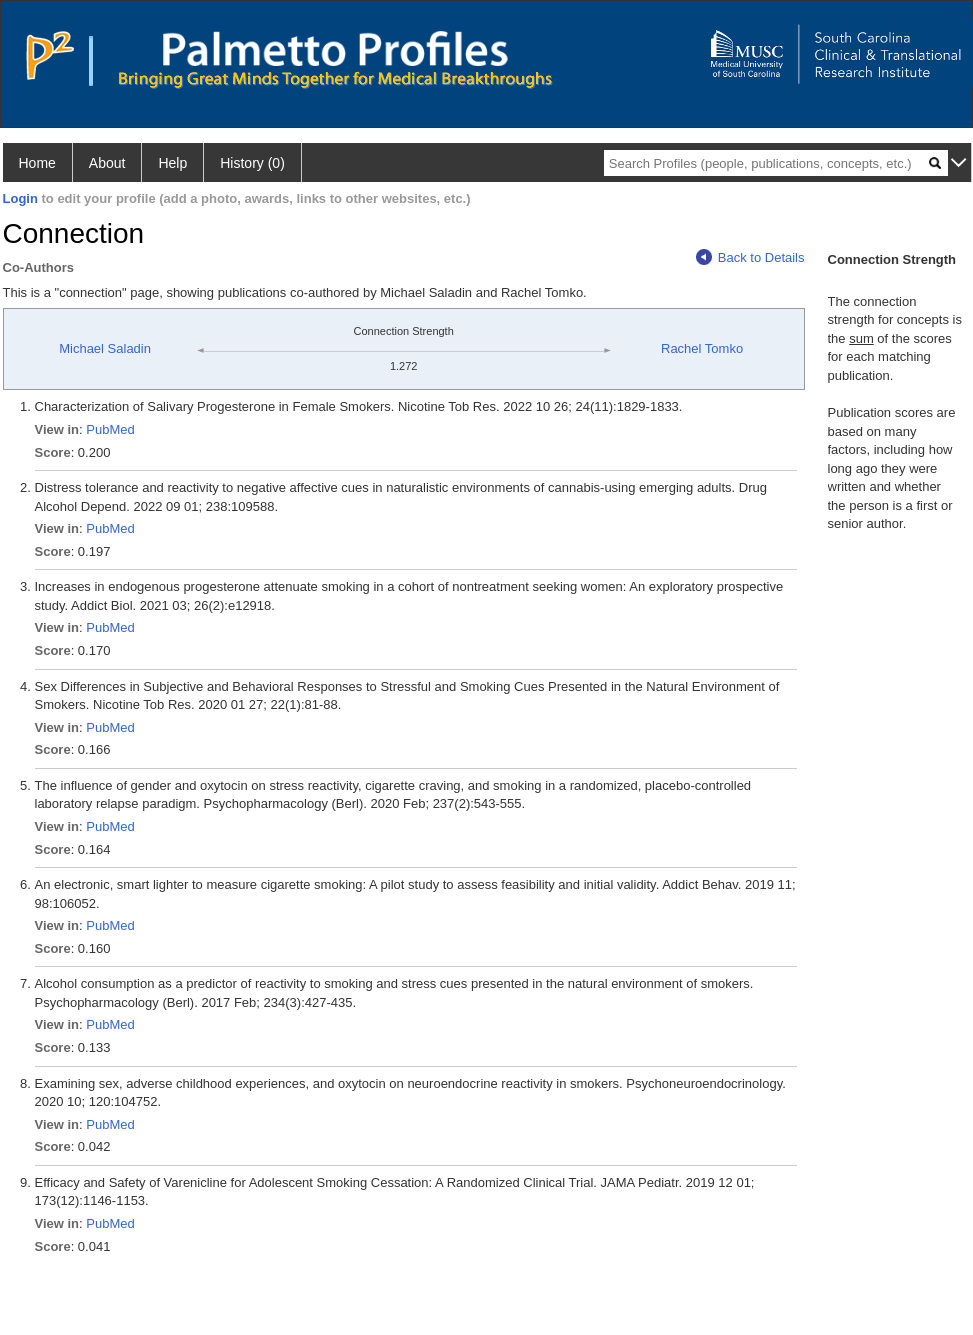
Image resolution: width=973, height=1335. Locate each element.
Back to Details (750, 257)
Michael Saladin (105, 348)
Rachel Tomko (702, 348)
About (107, 163)
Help (172, 163)
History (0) (252, 163)
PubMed (110, 429)
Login (20, 198)
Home (37, 163)
